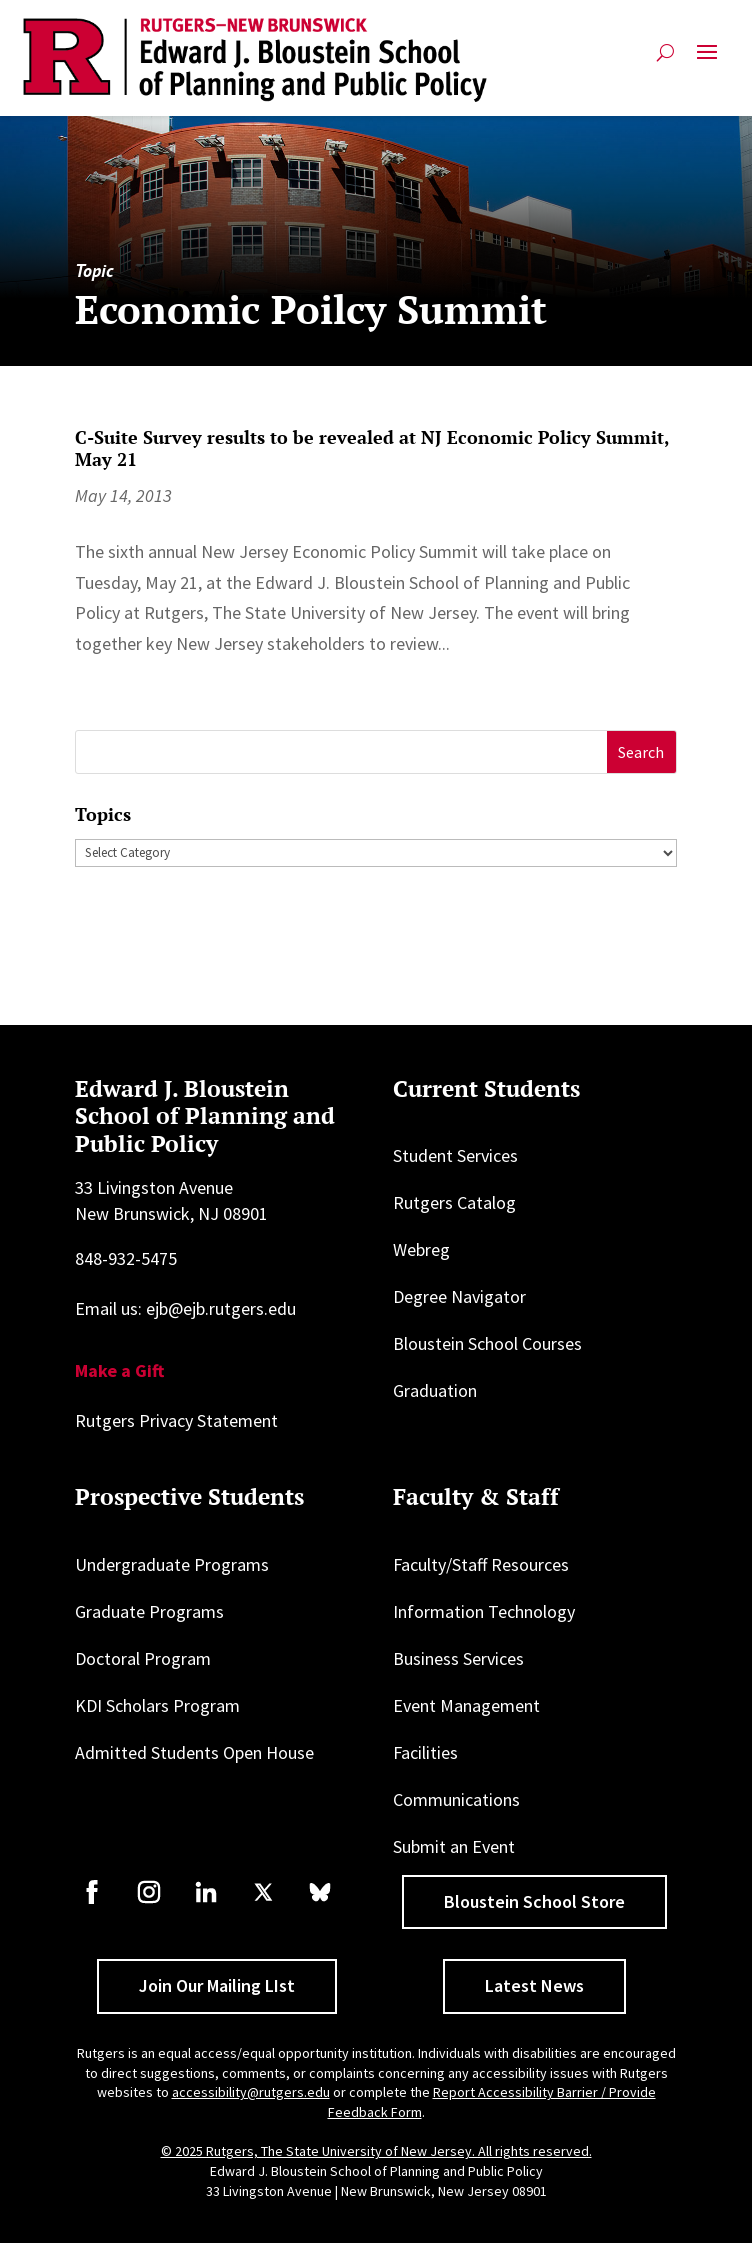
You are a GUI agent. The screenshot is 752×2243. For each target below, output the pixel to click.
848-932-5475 (126, 1258)
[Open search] (665, 52)
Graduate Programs (149, 1611)
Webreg (421, 1249)
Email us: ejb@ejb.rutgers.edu (185, 1308)
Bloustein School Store (534, 1901)
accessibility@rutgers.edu (251, 2092)
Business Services (458, 1658)
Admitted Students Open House (194, 1752)
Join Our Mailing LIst (217, 1985)
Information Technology (484, 1611)
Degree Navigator (459, 1296)
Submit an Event (454, 1846)
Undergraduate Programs (172, 1564)
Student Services (455, 1155)
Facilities (425, 1752)
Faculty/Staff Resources (481, 1564)
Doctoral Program (143, 1658)
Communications (456, 1799)
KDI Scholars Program (157, 1705)
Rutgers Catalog (454, 1202)
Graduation (435, 1390)
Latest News (534, 1985)
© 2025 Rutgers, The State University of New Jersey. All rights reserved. (376, 2151)
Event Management (466, 1705)
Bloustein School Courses (487, 1343)
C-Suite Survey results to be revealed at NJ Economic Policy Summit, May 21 (372, 448)
